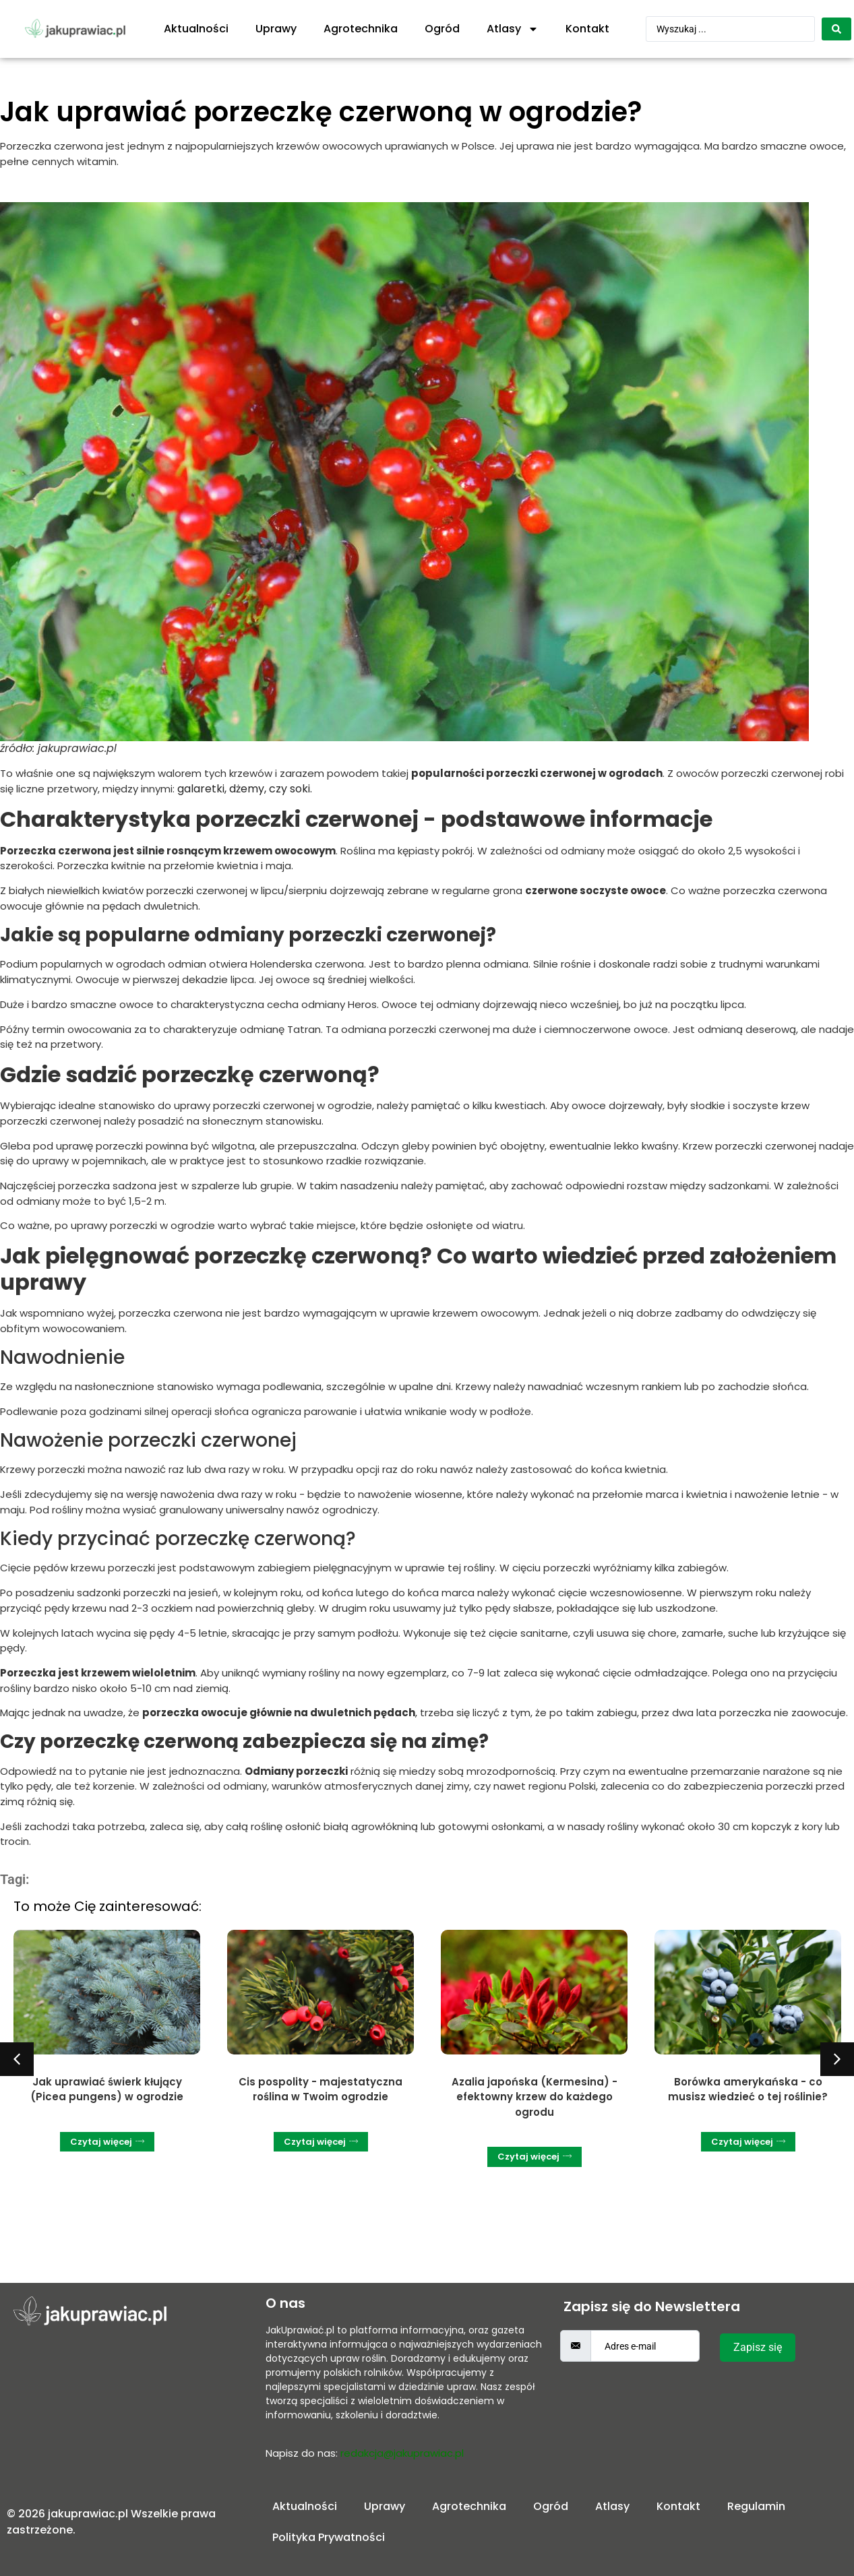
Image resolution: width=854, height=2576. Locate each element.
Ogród (442, 28)
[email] (645, 2346)
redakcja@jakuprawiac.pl (402, 2453)
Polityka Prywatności (328, 2537)
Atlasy (513, 29)
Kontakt (587, 28)
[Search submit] (836, 29)
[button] (17, 2059)
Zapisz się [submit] (757, 2347)
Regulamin (756, 2506)
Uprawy (276, 28)
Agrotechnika (361, 28)
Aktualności (196, 28)
